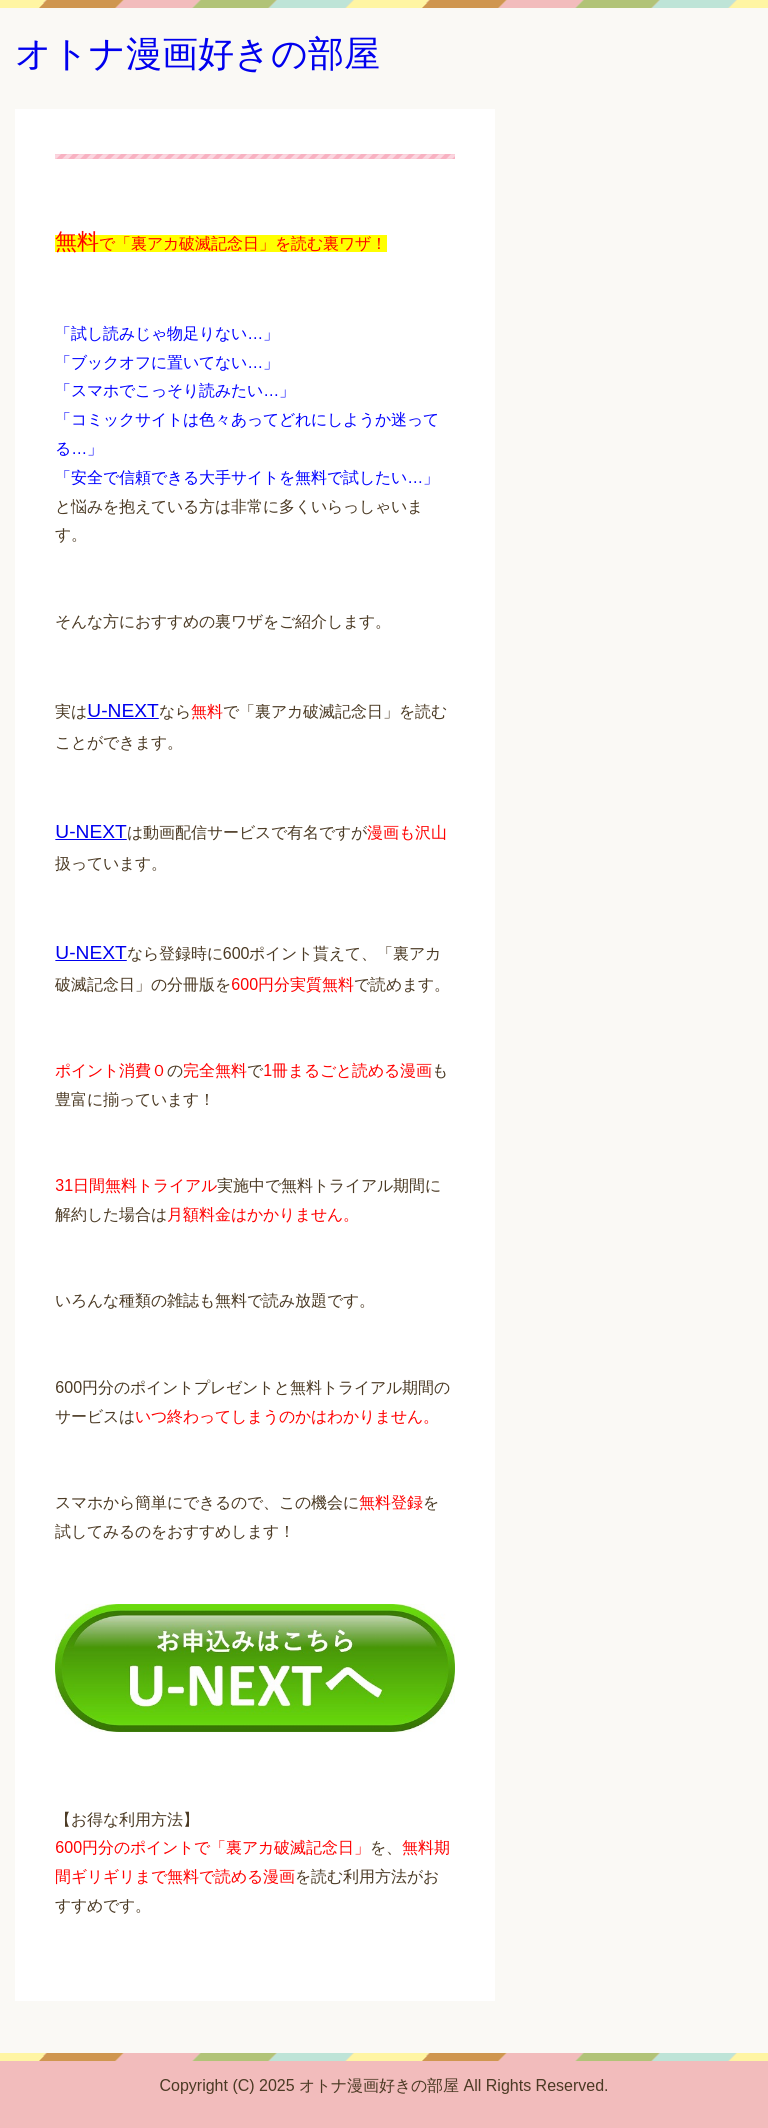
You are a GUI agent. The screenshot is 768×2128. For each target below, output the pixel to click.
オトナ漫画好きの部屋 (197, 53)
